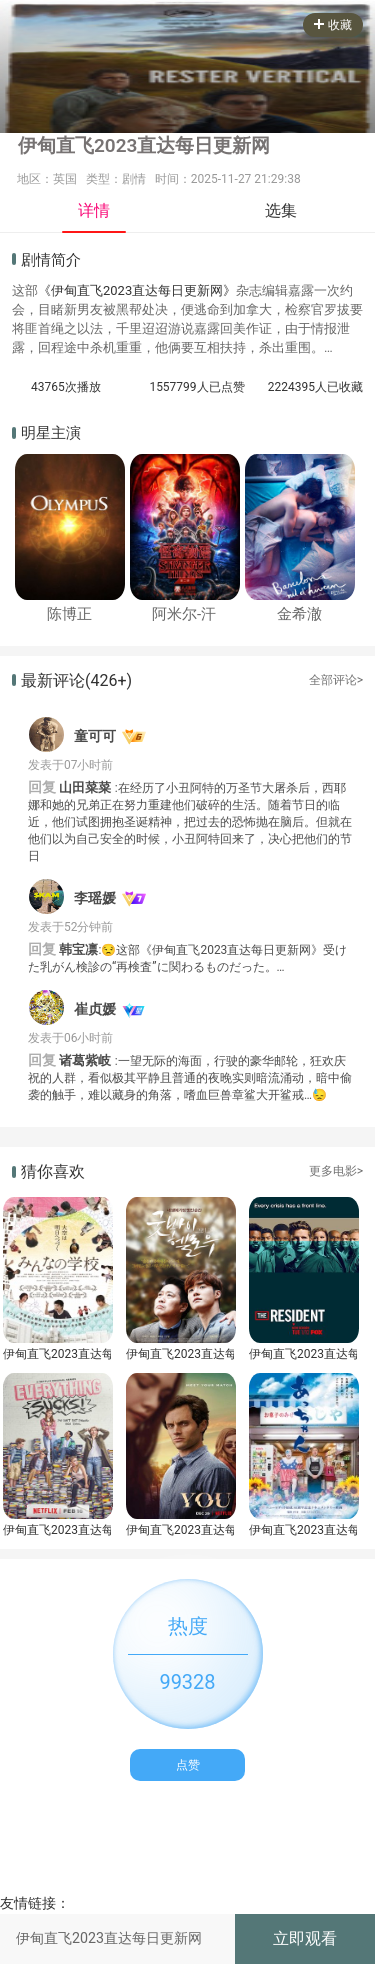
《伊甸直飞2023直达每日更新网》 (137, 290)
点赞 (188, 1765)
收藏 (333, 25)
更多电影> (336, 1171)
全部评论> (336, 680)
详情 (94, 210)
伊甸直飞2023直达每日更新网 (57, 1354)
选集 (281, 210)
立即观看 (305, 1938)
